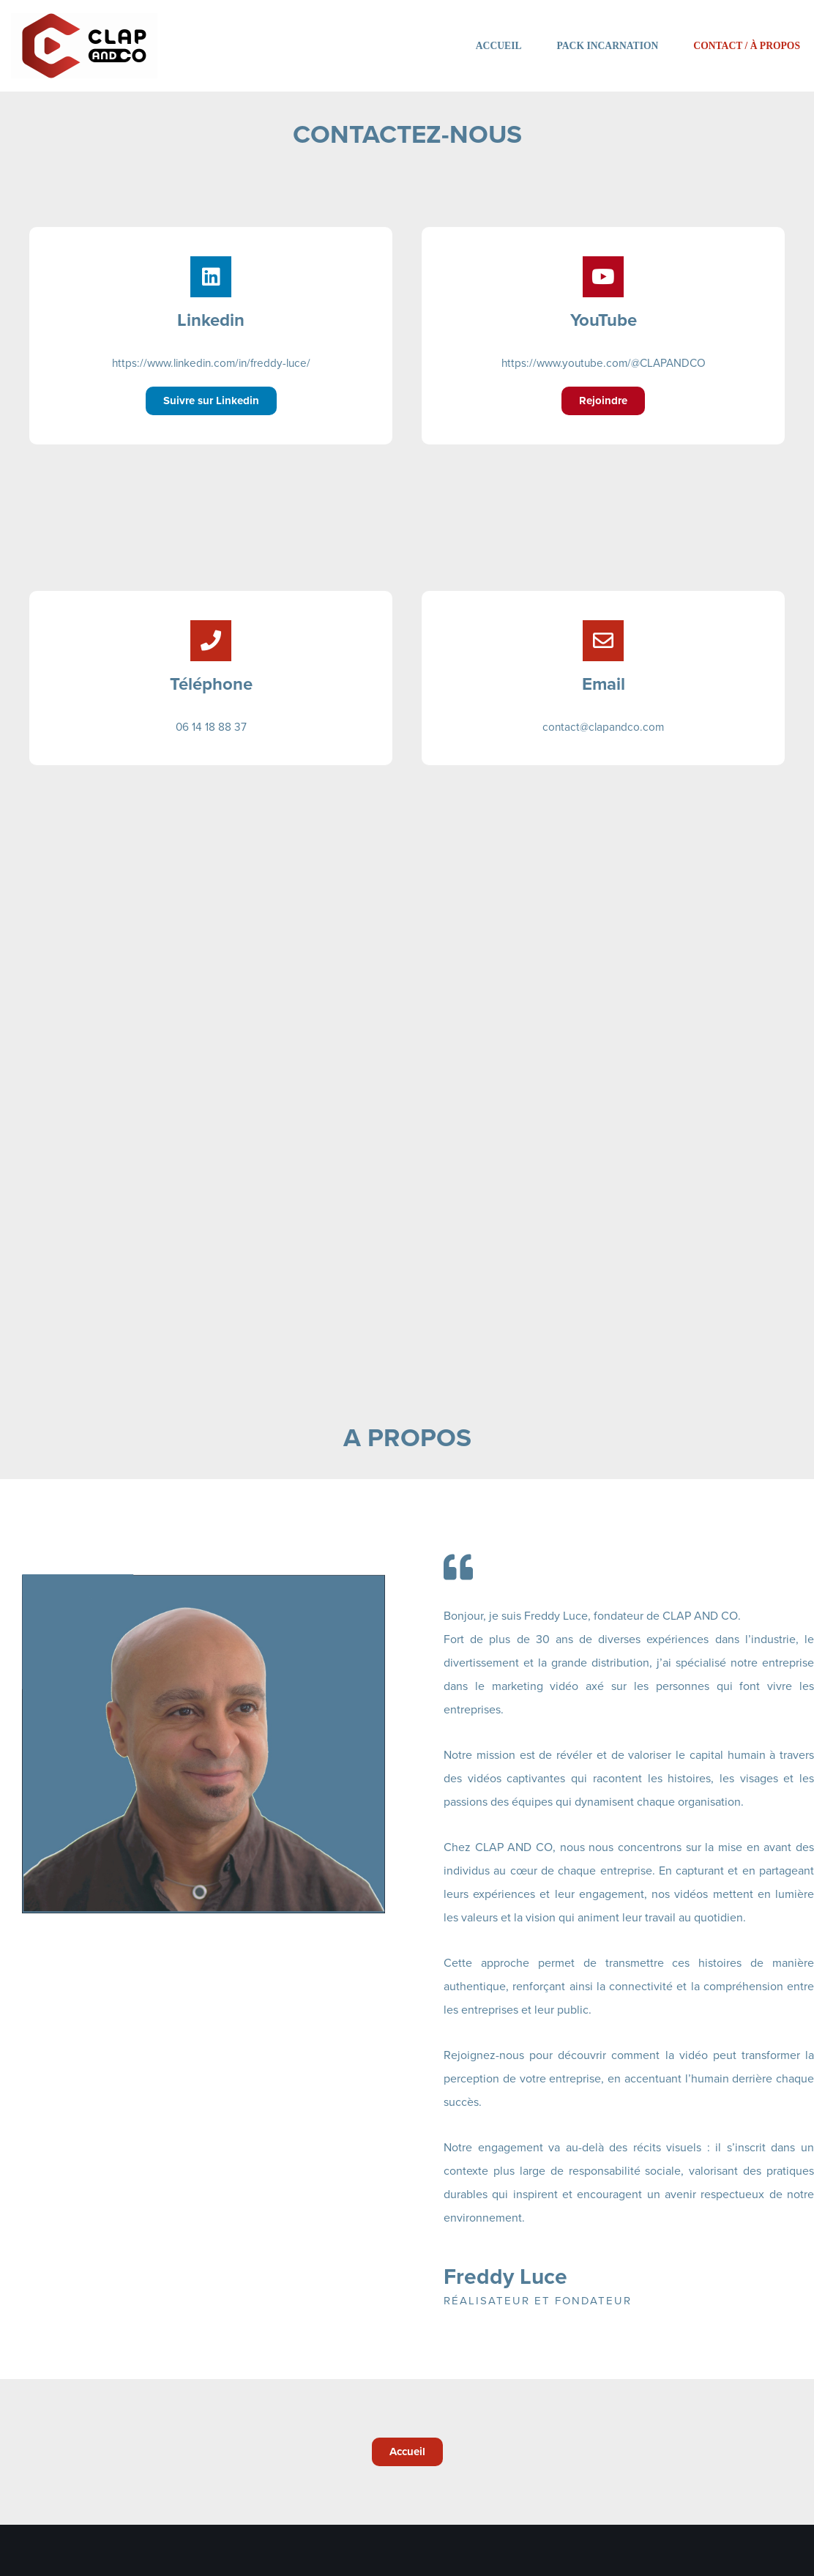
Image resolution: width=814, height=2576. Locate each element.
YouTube (603, 319)
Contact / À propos (746, 45)
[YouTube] (603, 276)
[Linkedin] (210, 276)
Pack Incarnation (608, 45)
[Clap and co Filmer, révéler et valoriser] (84, 45)
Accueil (499, 45)
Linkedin (210, 319)
